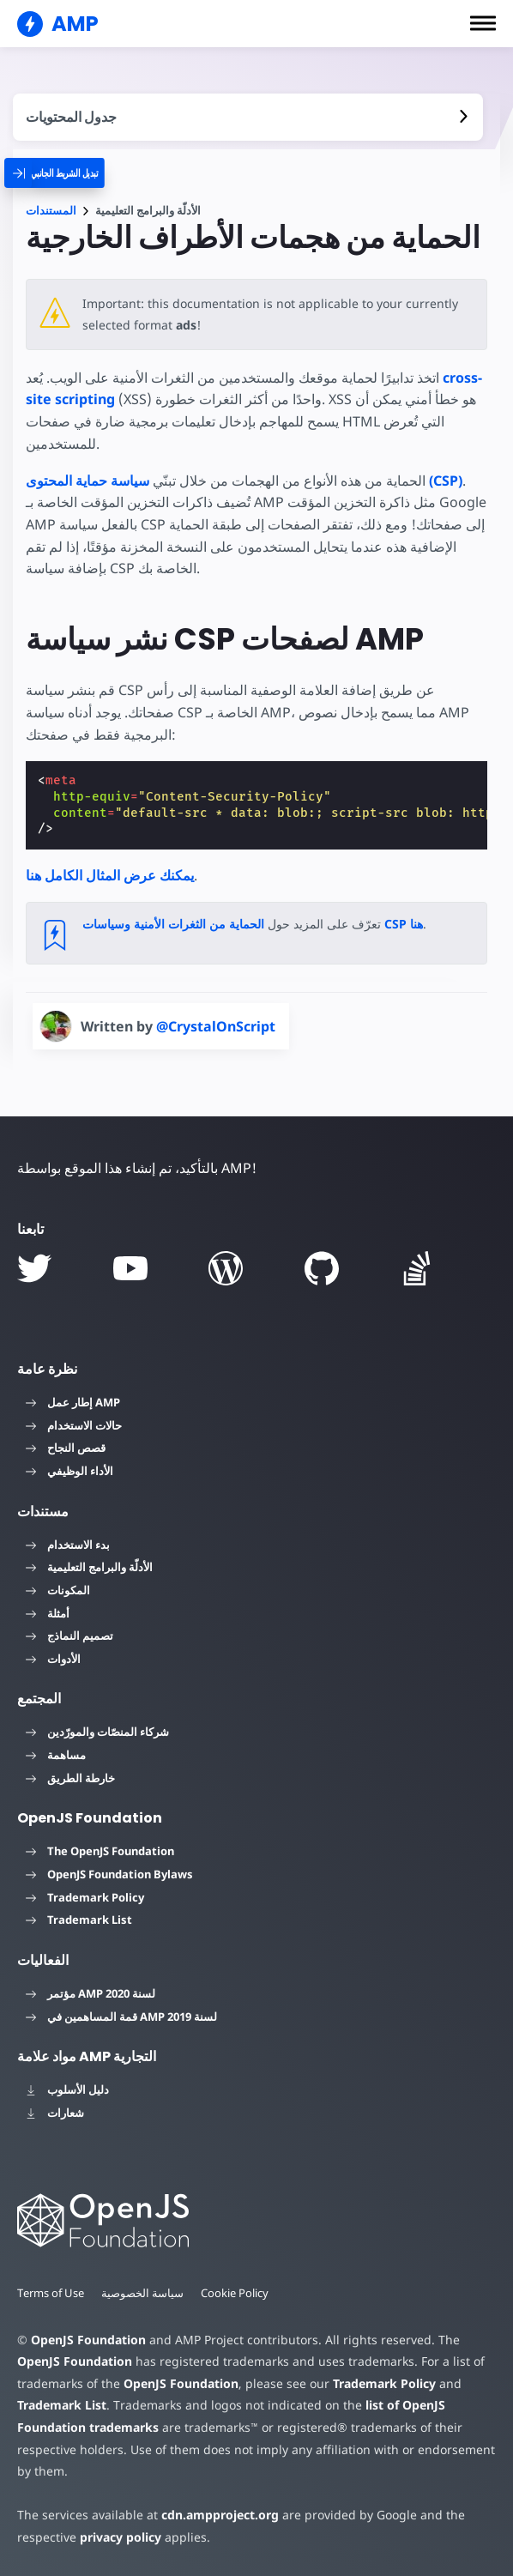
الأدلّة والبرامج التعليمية (89, 1567)
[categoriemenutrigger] (67, 173)
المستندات (51, 211)
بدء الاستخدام (68, 1544)
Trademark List (79, 1919)
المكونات (58, 1590)
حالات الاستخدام (74, 1425)
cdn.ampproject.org (215, 2514)
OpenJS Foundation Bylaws (109, 1874)
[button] (483, 23)
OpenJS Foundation (87, 2339)
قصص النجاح (66, 1447)
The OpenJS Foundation (100, 1851)
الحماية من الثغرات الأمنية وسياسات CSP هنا (252, 924)
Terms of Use (51, 2293)
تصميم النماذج (69, 1635)
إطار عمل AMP (73, 1402)
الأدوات (53, 1658)
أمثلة (47, 1613)
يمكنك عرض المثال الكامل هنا (110, 875)
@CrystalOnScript (215, 1026)
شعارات (55, 2112)
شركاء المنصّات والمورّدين (97, 1731)
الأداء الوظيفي (69, 1470)
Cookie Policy (236, 2293)
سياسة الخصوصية (144, 2293)
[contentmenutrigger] (248, 117)
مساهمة (56, 1755)
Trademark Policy (85, 1897)
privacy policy (119, 2537)
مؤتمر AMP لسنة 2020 (90, 1993)
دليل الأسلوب (67, 2089)
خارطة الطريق (70, 1778)
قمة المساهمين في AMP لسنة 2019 (121, 2016)
